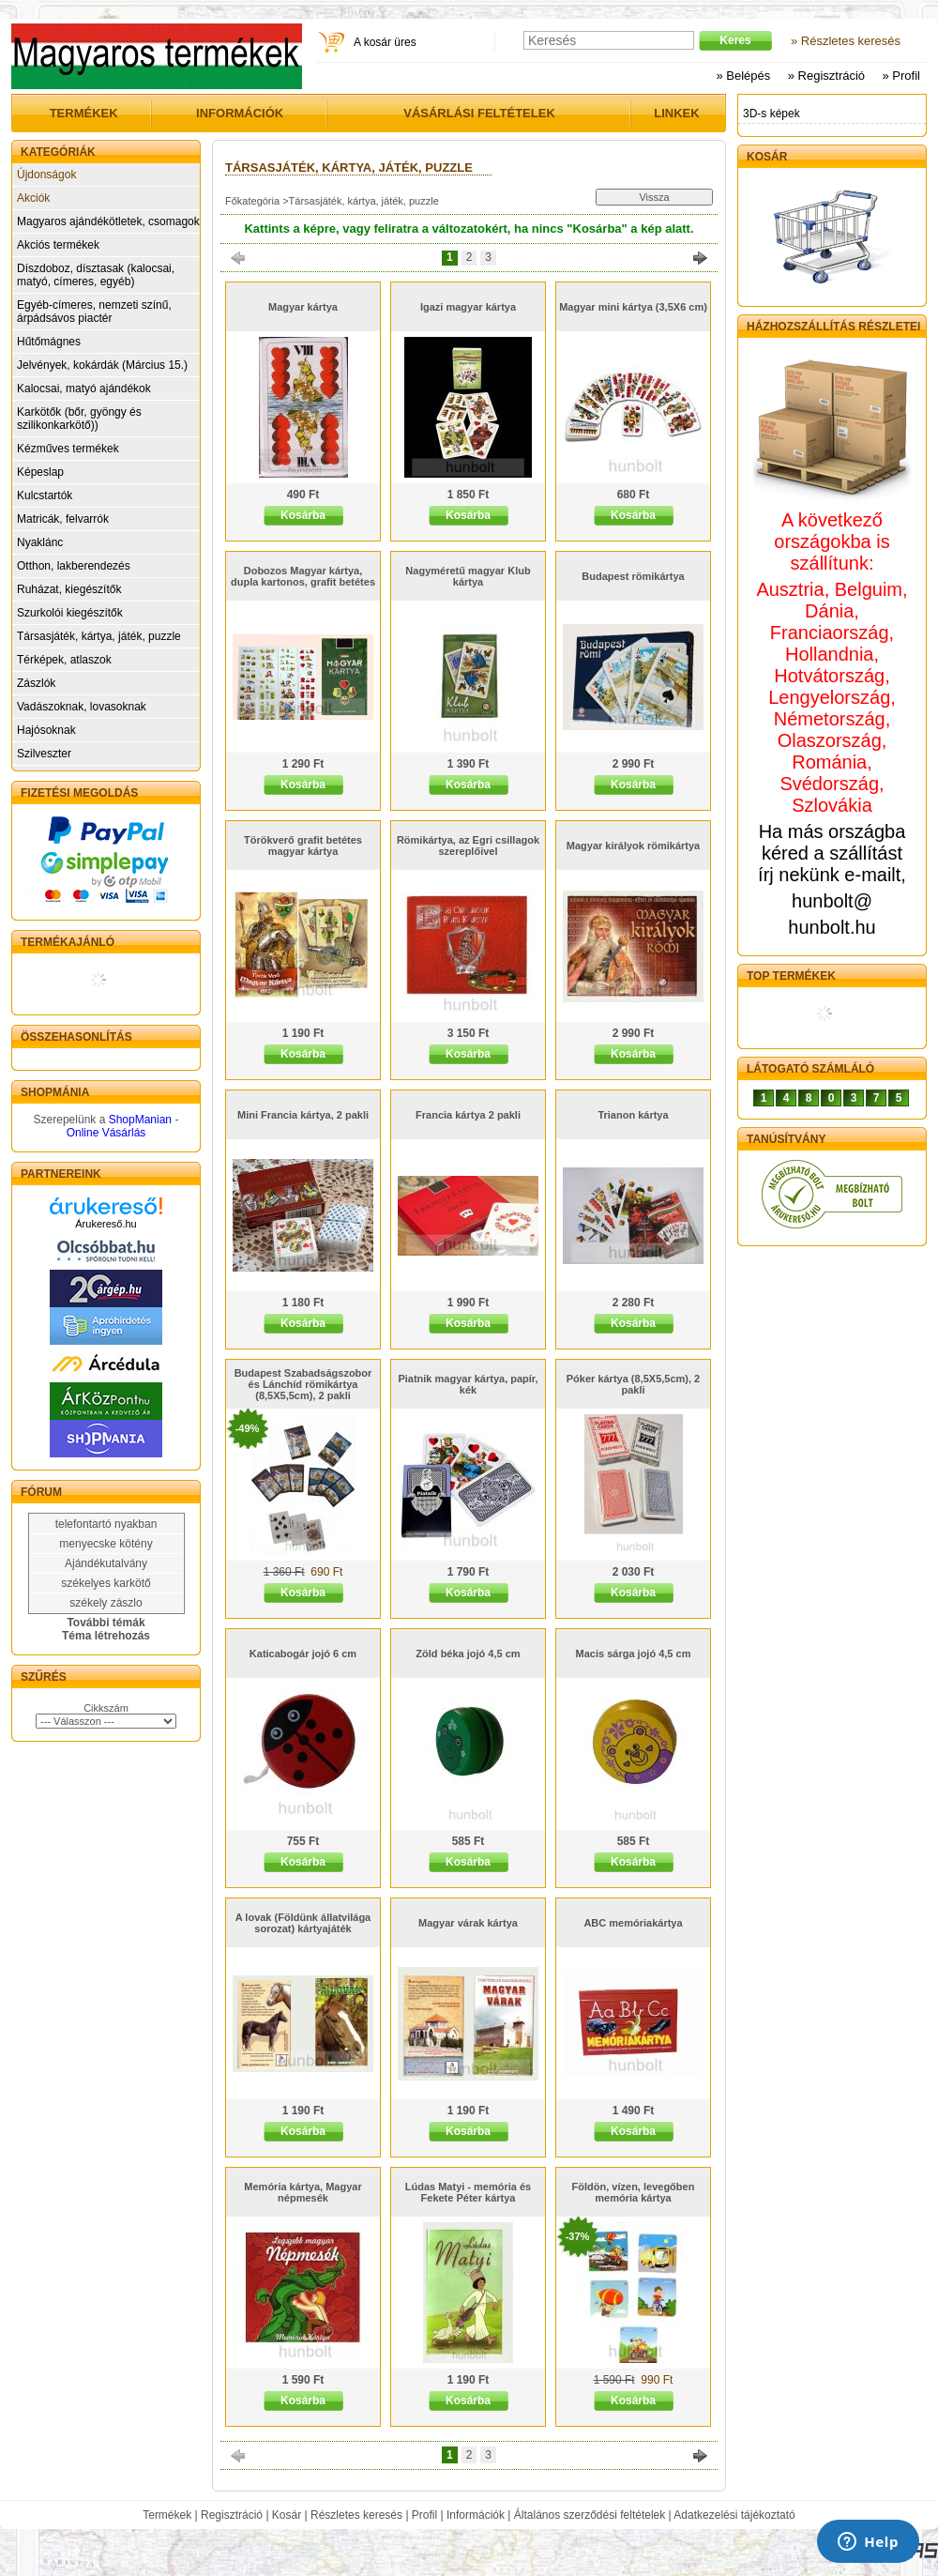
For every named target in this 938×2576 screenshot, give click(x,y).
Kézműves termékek (68, 448)
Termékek (167, 2515)
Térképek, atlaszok (64, 659)
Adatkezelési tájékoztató (733, 2515)
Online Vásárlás (106, 1132)
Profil (424, 2515)
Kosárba (302, 515)
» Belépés (743, 76)
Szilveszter (44, 753)
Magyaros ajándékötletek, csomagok (108, 221)
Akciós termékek (58, 245)
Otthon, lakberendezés (73, 565)
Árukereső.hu (105, 1223)
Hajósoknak (46, 730)
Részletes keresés (356, 2515)
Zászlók (36, 683)
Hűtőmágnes (49, 341)
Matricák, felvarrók (63, 519)
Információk (475, 2515)
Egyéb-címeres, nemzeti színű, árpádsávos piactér (94, 311)
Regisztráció (232, 2515)
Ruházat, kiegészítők (69, 589)
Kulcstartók (44, 495)
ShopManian (140, 1119)
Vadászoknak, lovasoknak (81, 706)
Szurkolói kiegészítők (70, 612)
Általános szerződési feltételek (589, 2515)
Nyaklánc (40, 542)
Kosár (286, 2515)
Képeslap (40, 472)
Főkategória (252, 200)
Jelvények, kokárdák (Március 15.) (102, 365)
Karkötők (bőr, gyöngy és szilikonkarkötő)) (79, 418)
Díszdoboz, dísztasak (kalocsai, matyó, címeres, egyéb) (95, 275)
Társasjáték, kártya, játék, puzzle (99, 636)
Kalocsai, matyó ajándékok (84, 388)
